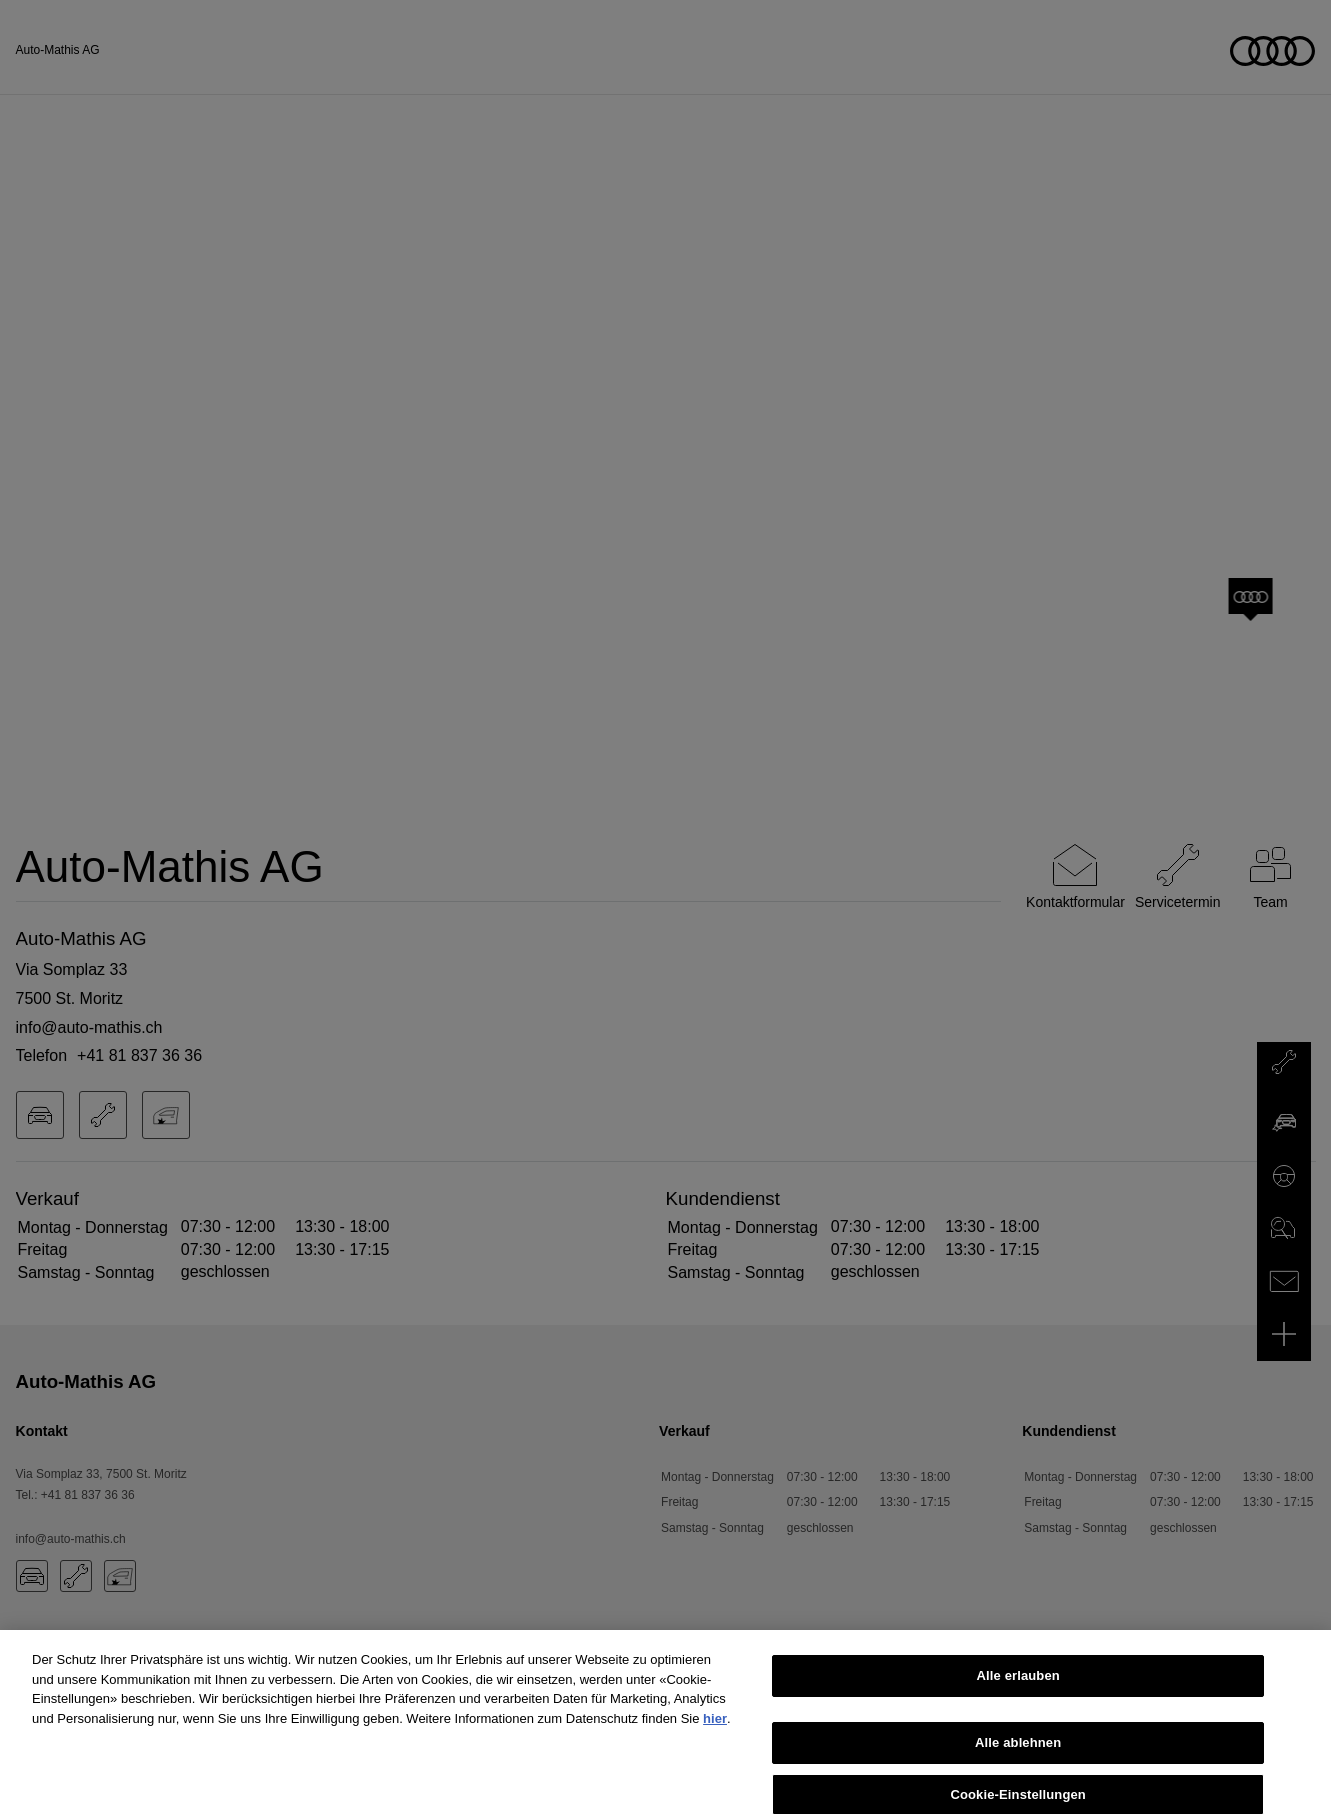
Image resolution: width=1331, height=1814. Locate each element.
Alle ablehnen (1018, 1750)
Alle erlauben (1018, 1683)
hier (715, 1726)
